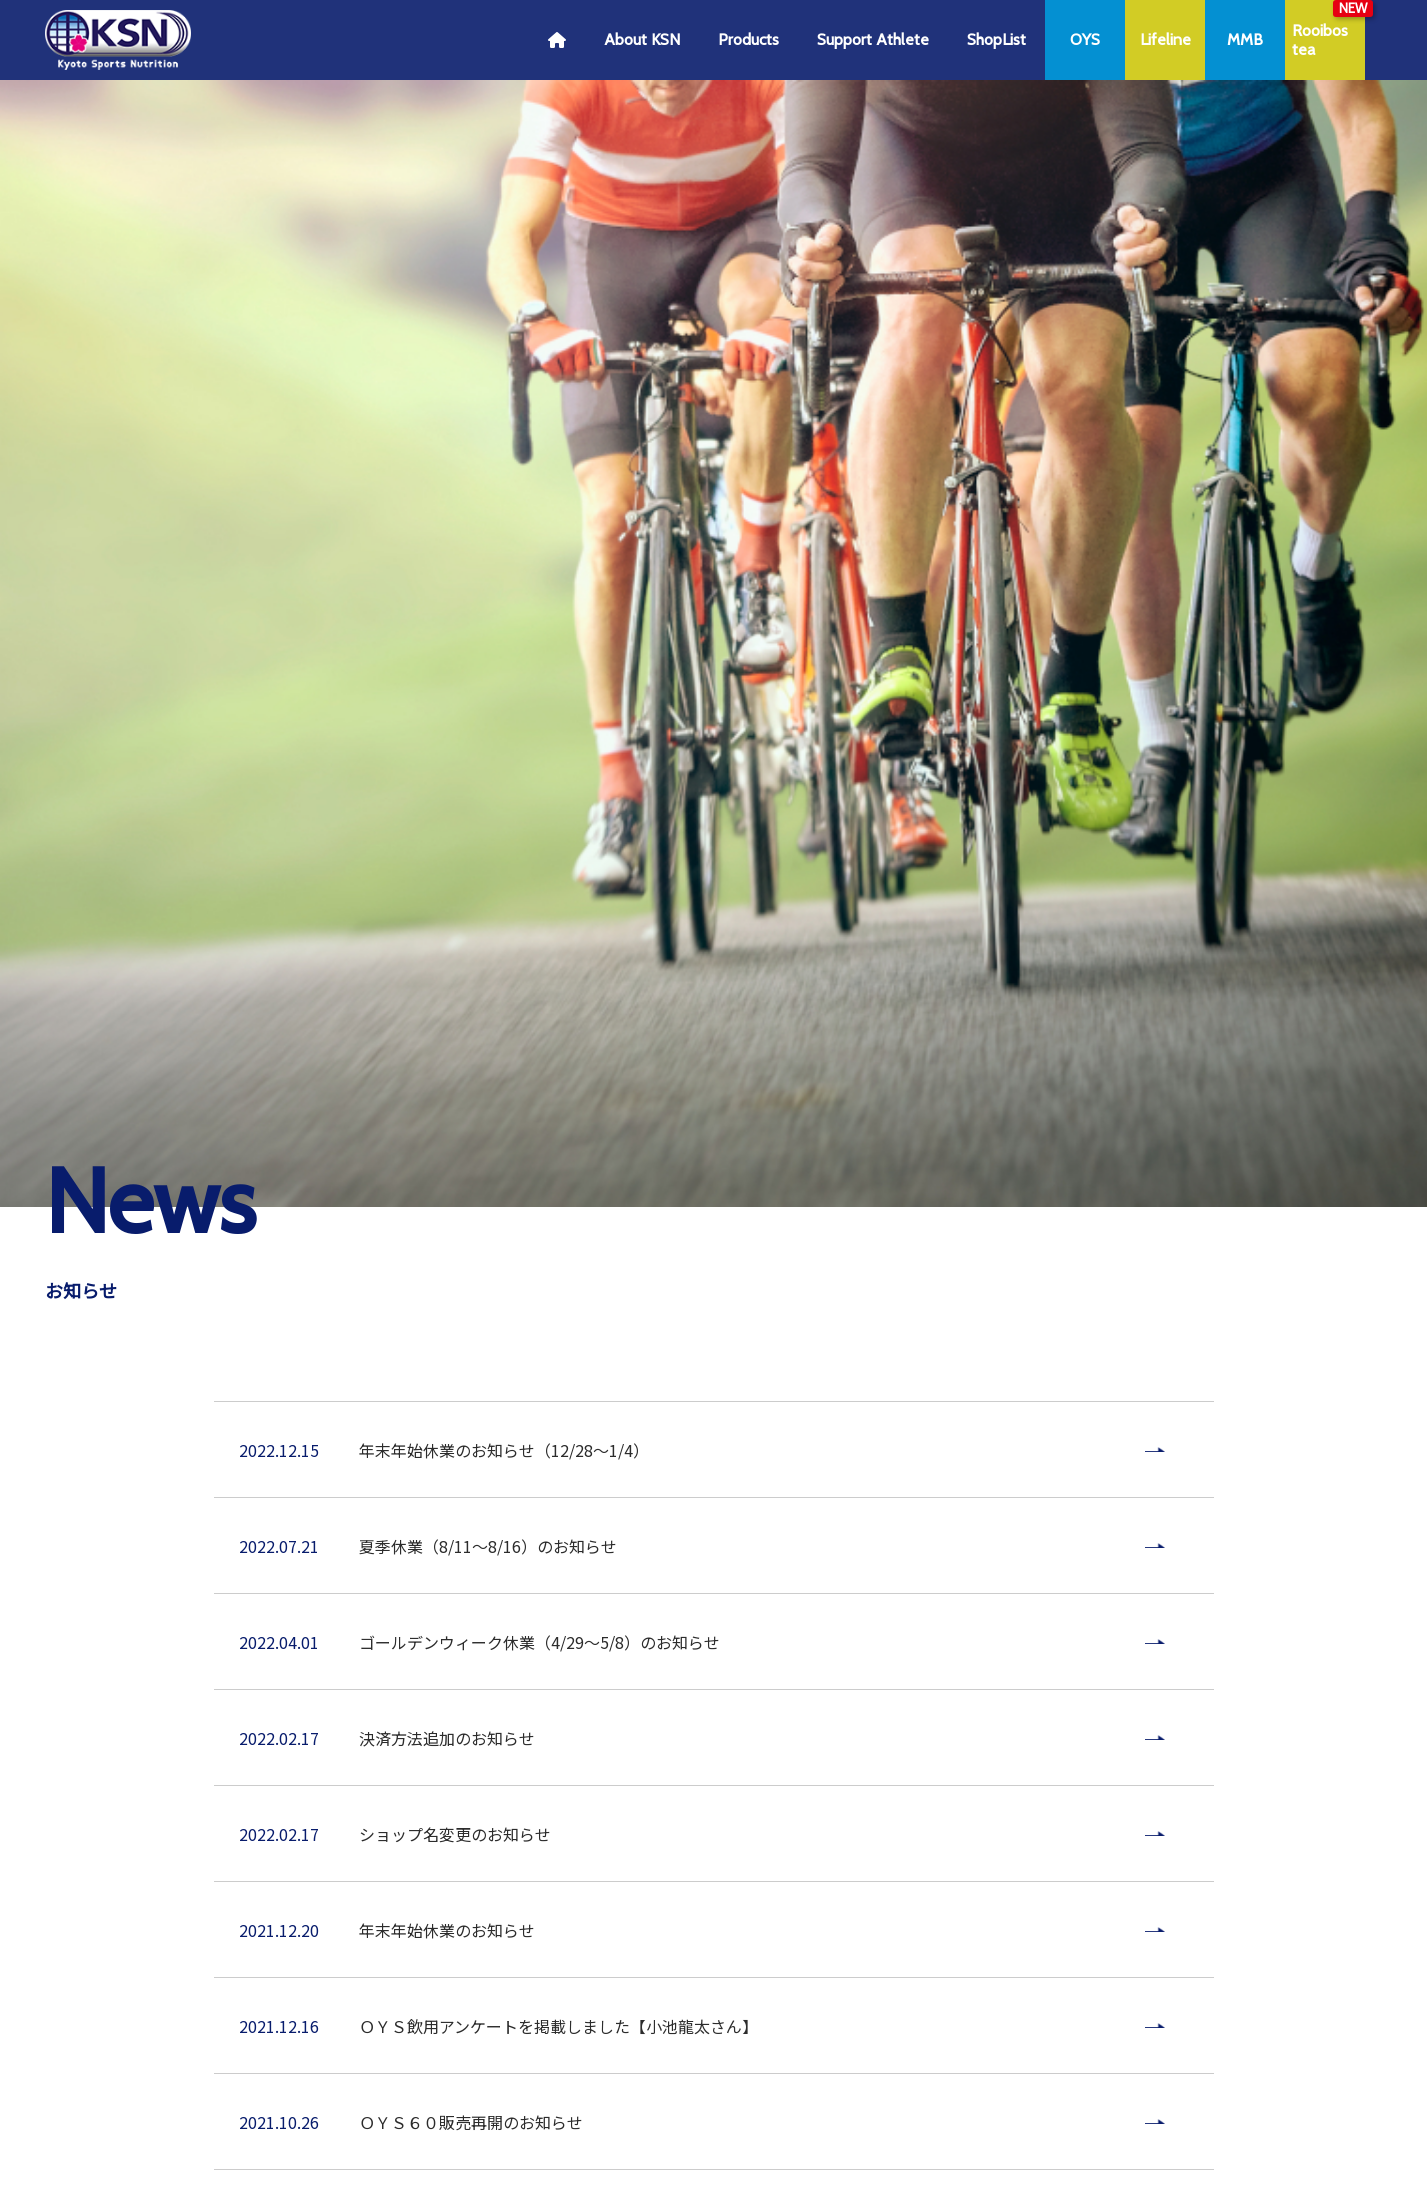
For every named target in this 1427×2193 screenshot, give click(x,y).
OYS (1085, 39)
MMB (1245, 39)
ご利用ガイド (470, 2007)
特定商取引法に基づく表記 (802, 2007)
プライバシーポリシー (612, 2007)
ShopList (996, 39)
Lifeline (1165, 39)
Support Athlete (873, 39)
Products (748, 39)
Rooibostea (1320, 40)
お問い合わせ (960, 2007)
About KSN (642, 39)
